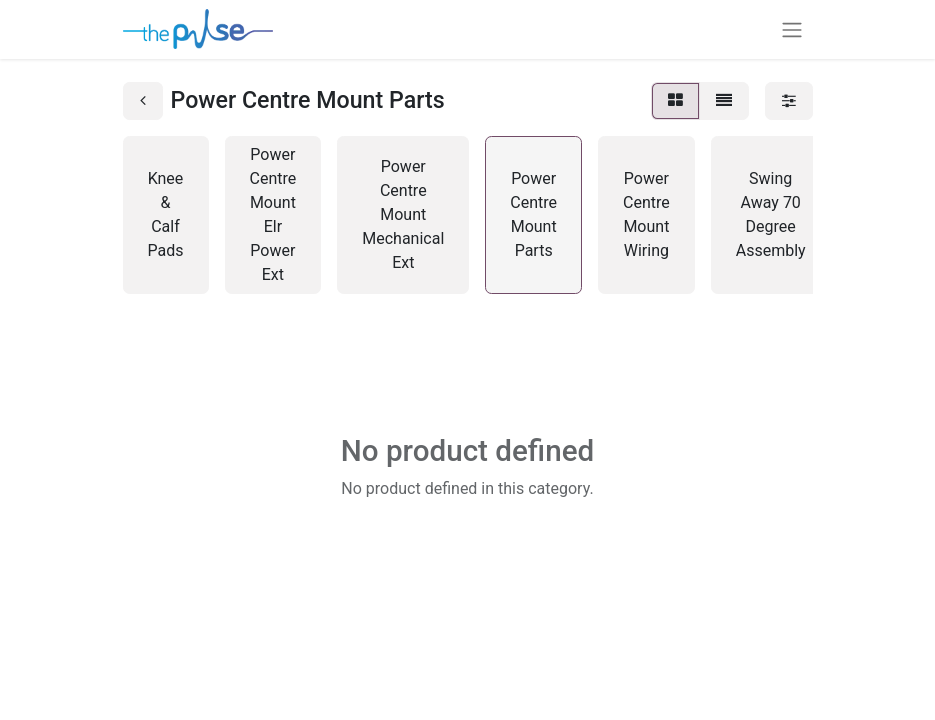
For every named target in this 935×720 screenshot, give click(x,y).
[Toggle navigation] (792, 29)
